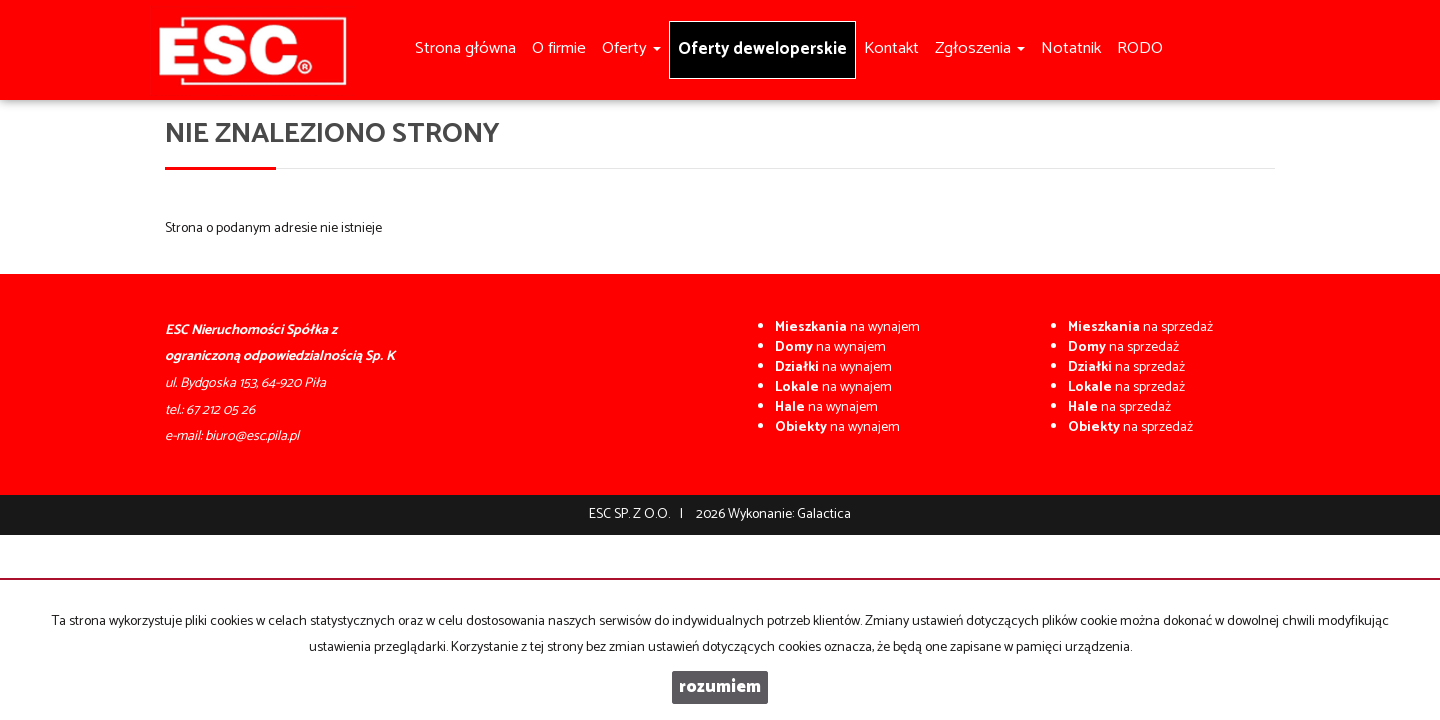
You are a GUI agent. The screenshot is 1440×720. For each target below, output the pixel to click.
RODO (1140, 48)
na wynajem (847, 327)
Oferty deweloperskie (762, 49)
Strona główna (465, 48)
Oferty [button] (631, 48)
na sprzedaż (1140, 327)
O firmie (559, 48)
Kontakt (891, 48)
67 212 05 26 (220, 410)
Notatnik (1071, 48)
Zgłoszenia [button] (980, 48)
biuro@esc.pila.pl (252, 436)
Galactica (824, 514)
